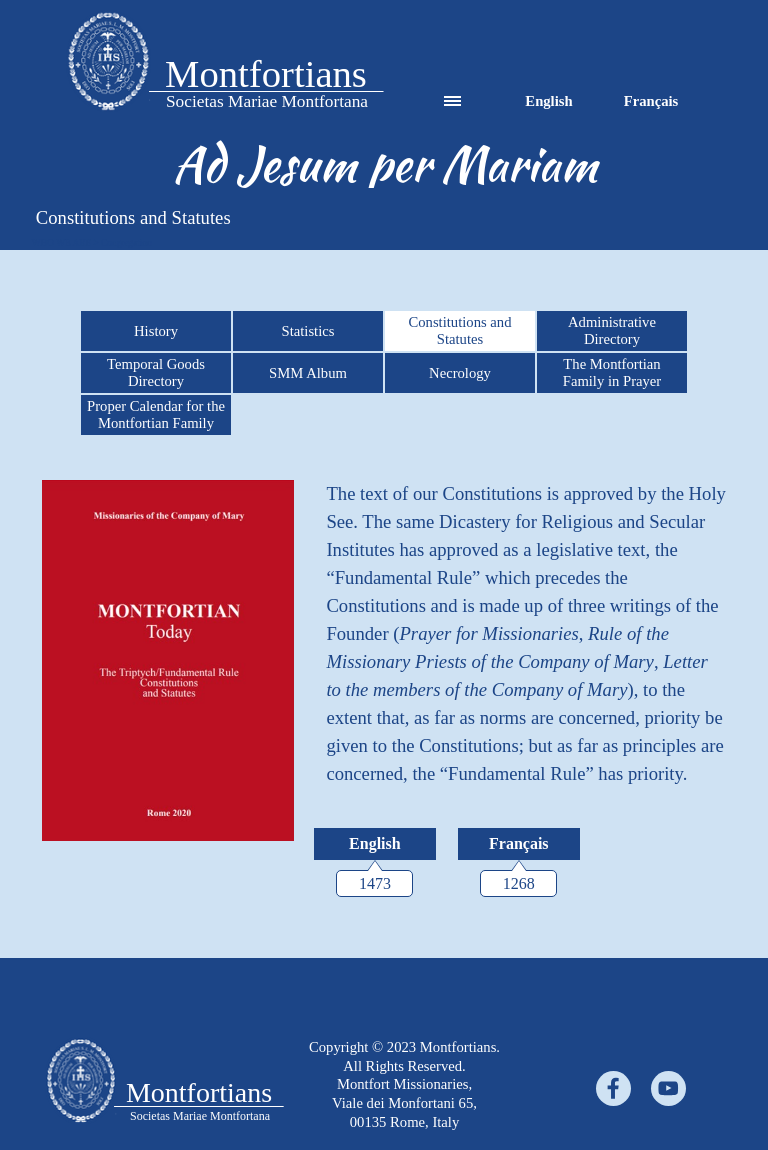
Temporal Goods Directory (156, 372)
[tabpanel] (385, 164)
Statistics (308, 331)
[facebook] (613, 1088)
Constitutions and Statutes (459, 330)
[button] (108, 63)
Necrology (460, 373)
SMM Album (308, 373)
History (156, 331)
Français (651, 101)
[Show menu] (452, 101)
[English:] (375, 844)
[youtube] (668, 1088)
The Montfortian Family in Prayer (612, 372)
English (548, 101)
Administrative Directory (612, 330)
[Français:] (519, 844)
